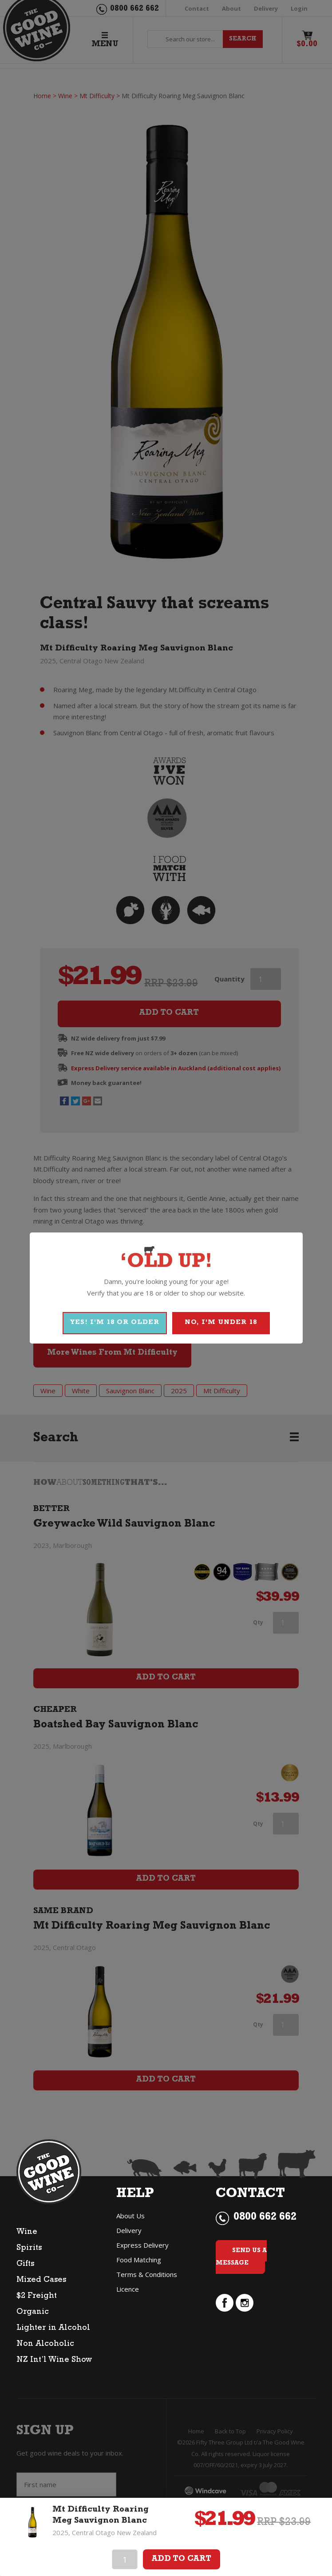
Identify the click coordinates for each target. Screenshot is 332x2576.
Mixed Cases (41, 2281)
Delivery (129, 2230)
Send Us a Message (241, 2257)
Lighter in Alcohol (53, 2329)
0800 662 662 (264, 2218)
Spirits (29, 2249)
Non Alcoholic (45, 2345)
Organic (32, 2313)
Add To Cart (181, 2560)
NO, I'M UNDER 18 (221, 1323)
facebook (224, 2303)
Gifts (25, 2265)
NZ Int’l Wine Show (54, 2361)
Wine (26, 2233)
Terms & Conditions (146, 2274)
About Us (130, 2215)
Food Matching (138, 2259)
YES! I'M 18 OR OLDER (114, 1323)
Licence (127, 2289)
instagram (244, 2303)
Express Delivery (142, 2245)
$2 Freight (36, 2297)
